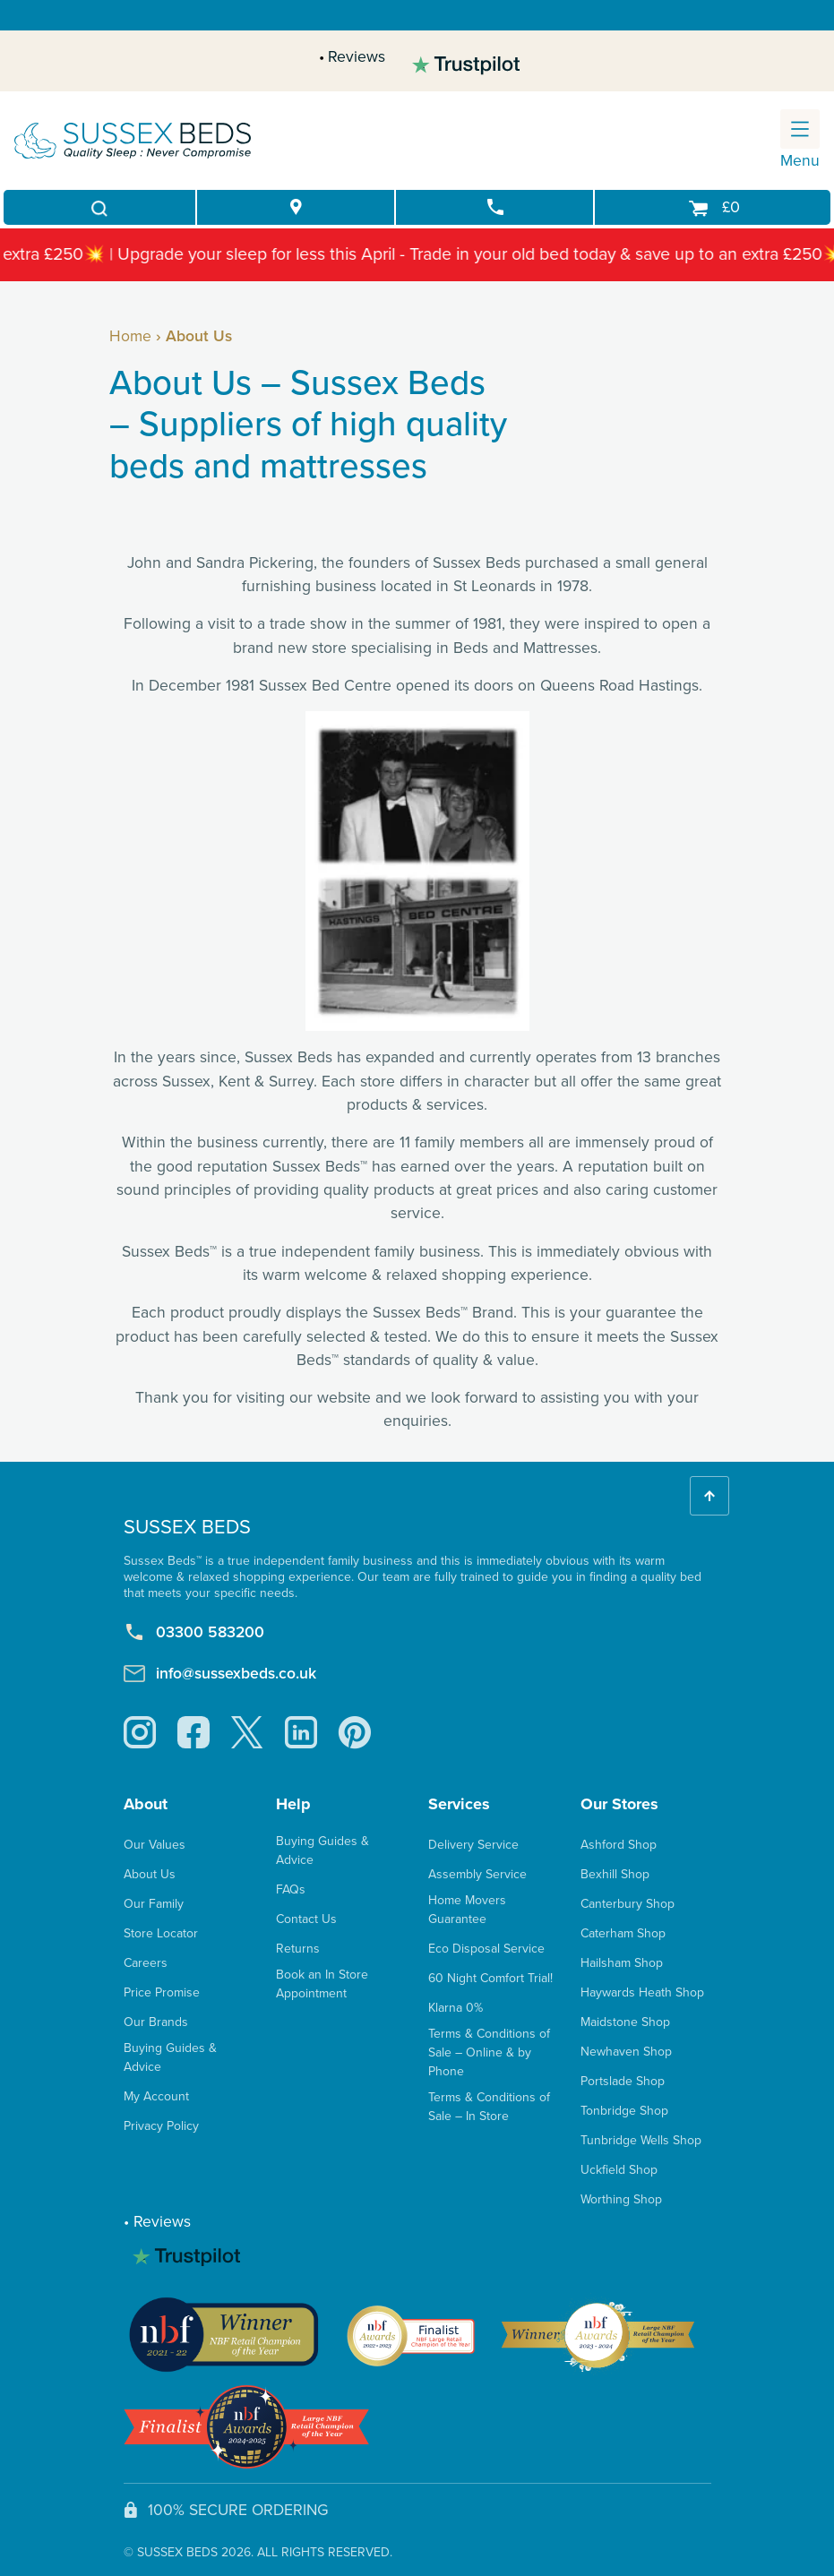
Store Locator (161, 1933)
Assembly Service (477, 1874)
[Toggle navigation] (800, 129)
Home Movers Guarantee (467, 1909)
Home (130, 336)
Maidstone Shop (625, 2022)
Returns (298, 1948)
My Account (156, 2096)
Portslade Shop (622, 2081)
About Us (150, 1874)
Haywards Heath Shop (642, 1992)
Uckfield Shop (619, 2169)
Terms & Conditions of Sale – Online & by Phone (489, 2052)
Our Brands (156, 2022)
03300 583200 (194, 1632)
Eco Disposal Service (486, 1948)
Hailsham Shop (621, 1962)
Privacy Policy (161, 2126)
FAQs (290, 1889)
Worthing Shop (621, 2199)
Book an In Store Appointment (322, 1984)
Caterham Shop (623, 1933)
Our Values (154, 1844)
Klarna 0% (455, 2007)
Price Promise (162, 1992)
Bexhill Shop (614, 1874)
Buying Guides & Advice (170, 2057)
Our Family (154, 1903)
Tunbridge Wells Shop (640, 2140)
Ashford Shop (618, 1844)
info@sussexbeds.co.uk (220, 1673)
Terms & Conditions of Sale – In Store (489, 2106)
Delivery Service (473, 1844)
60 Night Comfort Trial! (490, 1978)
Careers (146, 1962)
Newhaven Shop (626, 2051)
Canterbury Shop (627, 1903)
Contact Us (306, 1919)
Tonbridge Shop (624, 2110)
